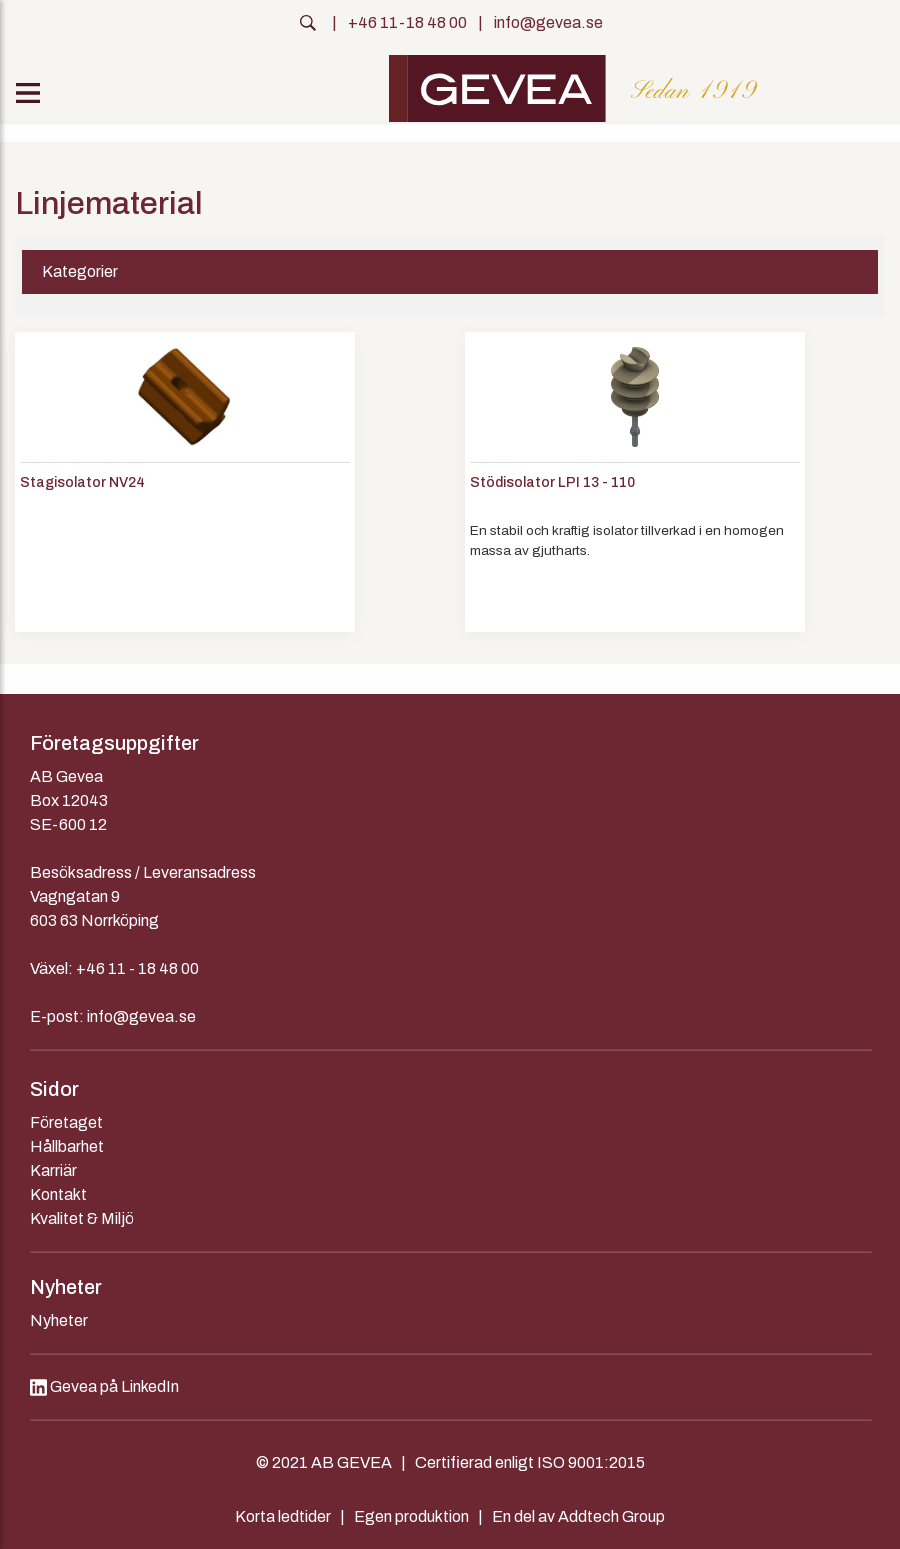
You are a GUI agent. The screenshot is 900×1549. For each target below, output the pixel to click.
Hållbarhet (67, 1146)
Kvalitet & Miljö (82, 1218)
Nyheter (59, 1320)
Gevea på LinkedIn (104, 1386)
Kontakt (58, 1194)
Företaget (66, 1122)
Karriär (53, 1170)
